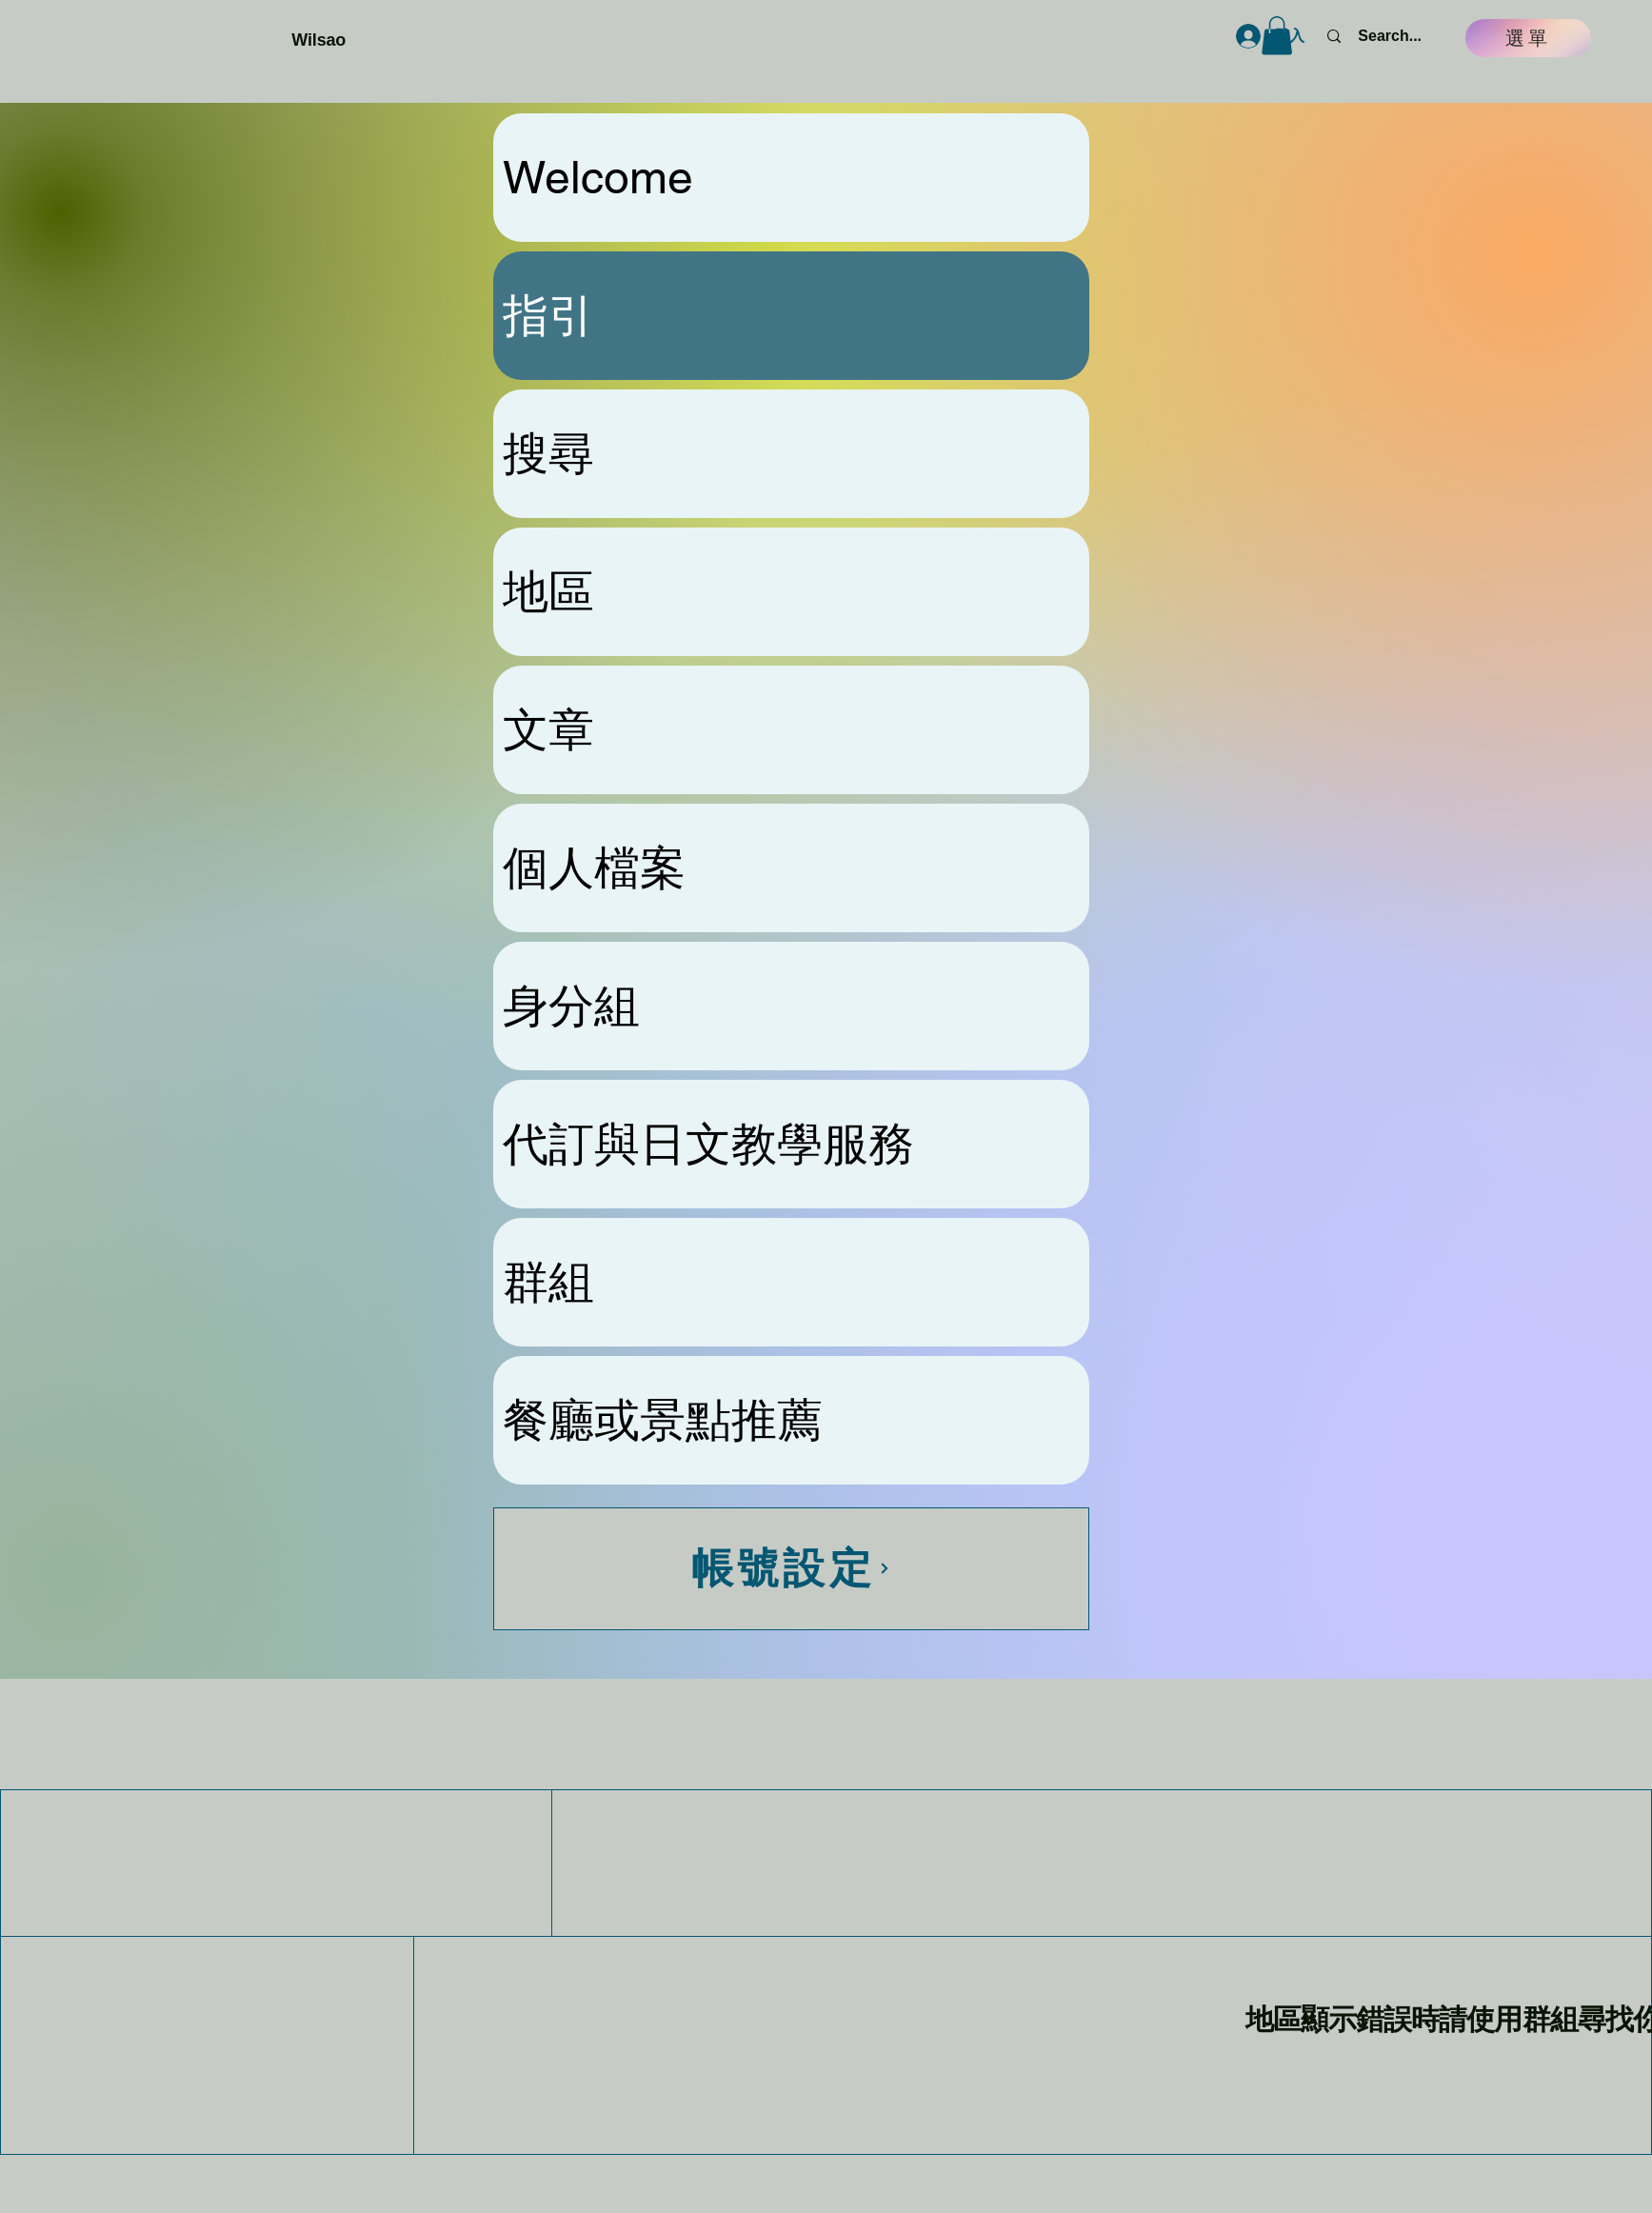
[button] (1277, 35)
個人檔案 (594, 867)
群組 (548, 1281)
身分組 (571, 1005)
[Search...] (1389, 36)
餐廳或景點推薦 (663, 1419)
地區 (548, 591)
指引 (548, 315)
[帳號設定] (791, 1568)
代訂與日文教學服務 (708, 1143)
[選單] (1528, 38)
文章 (548, 729)
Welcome (598, 177)
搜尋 (548, 453)
